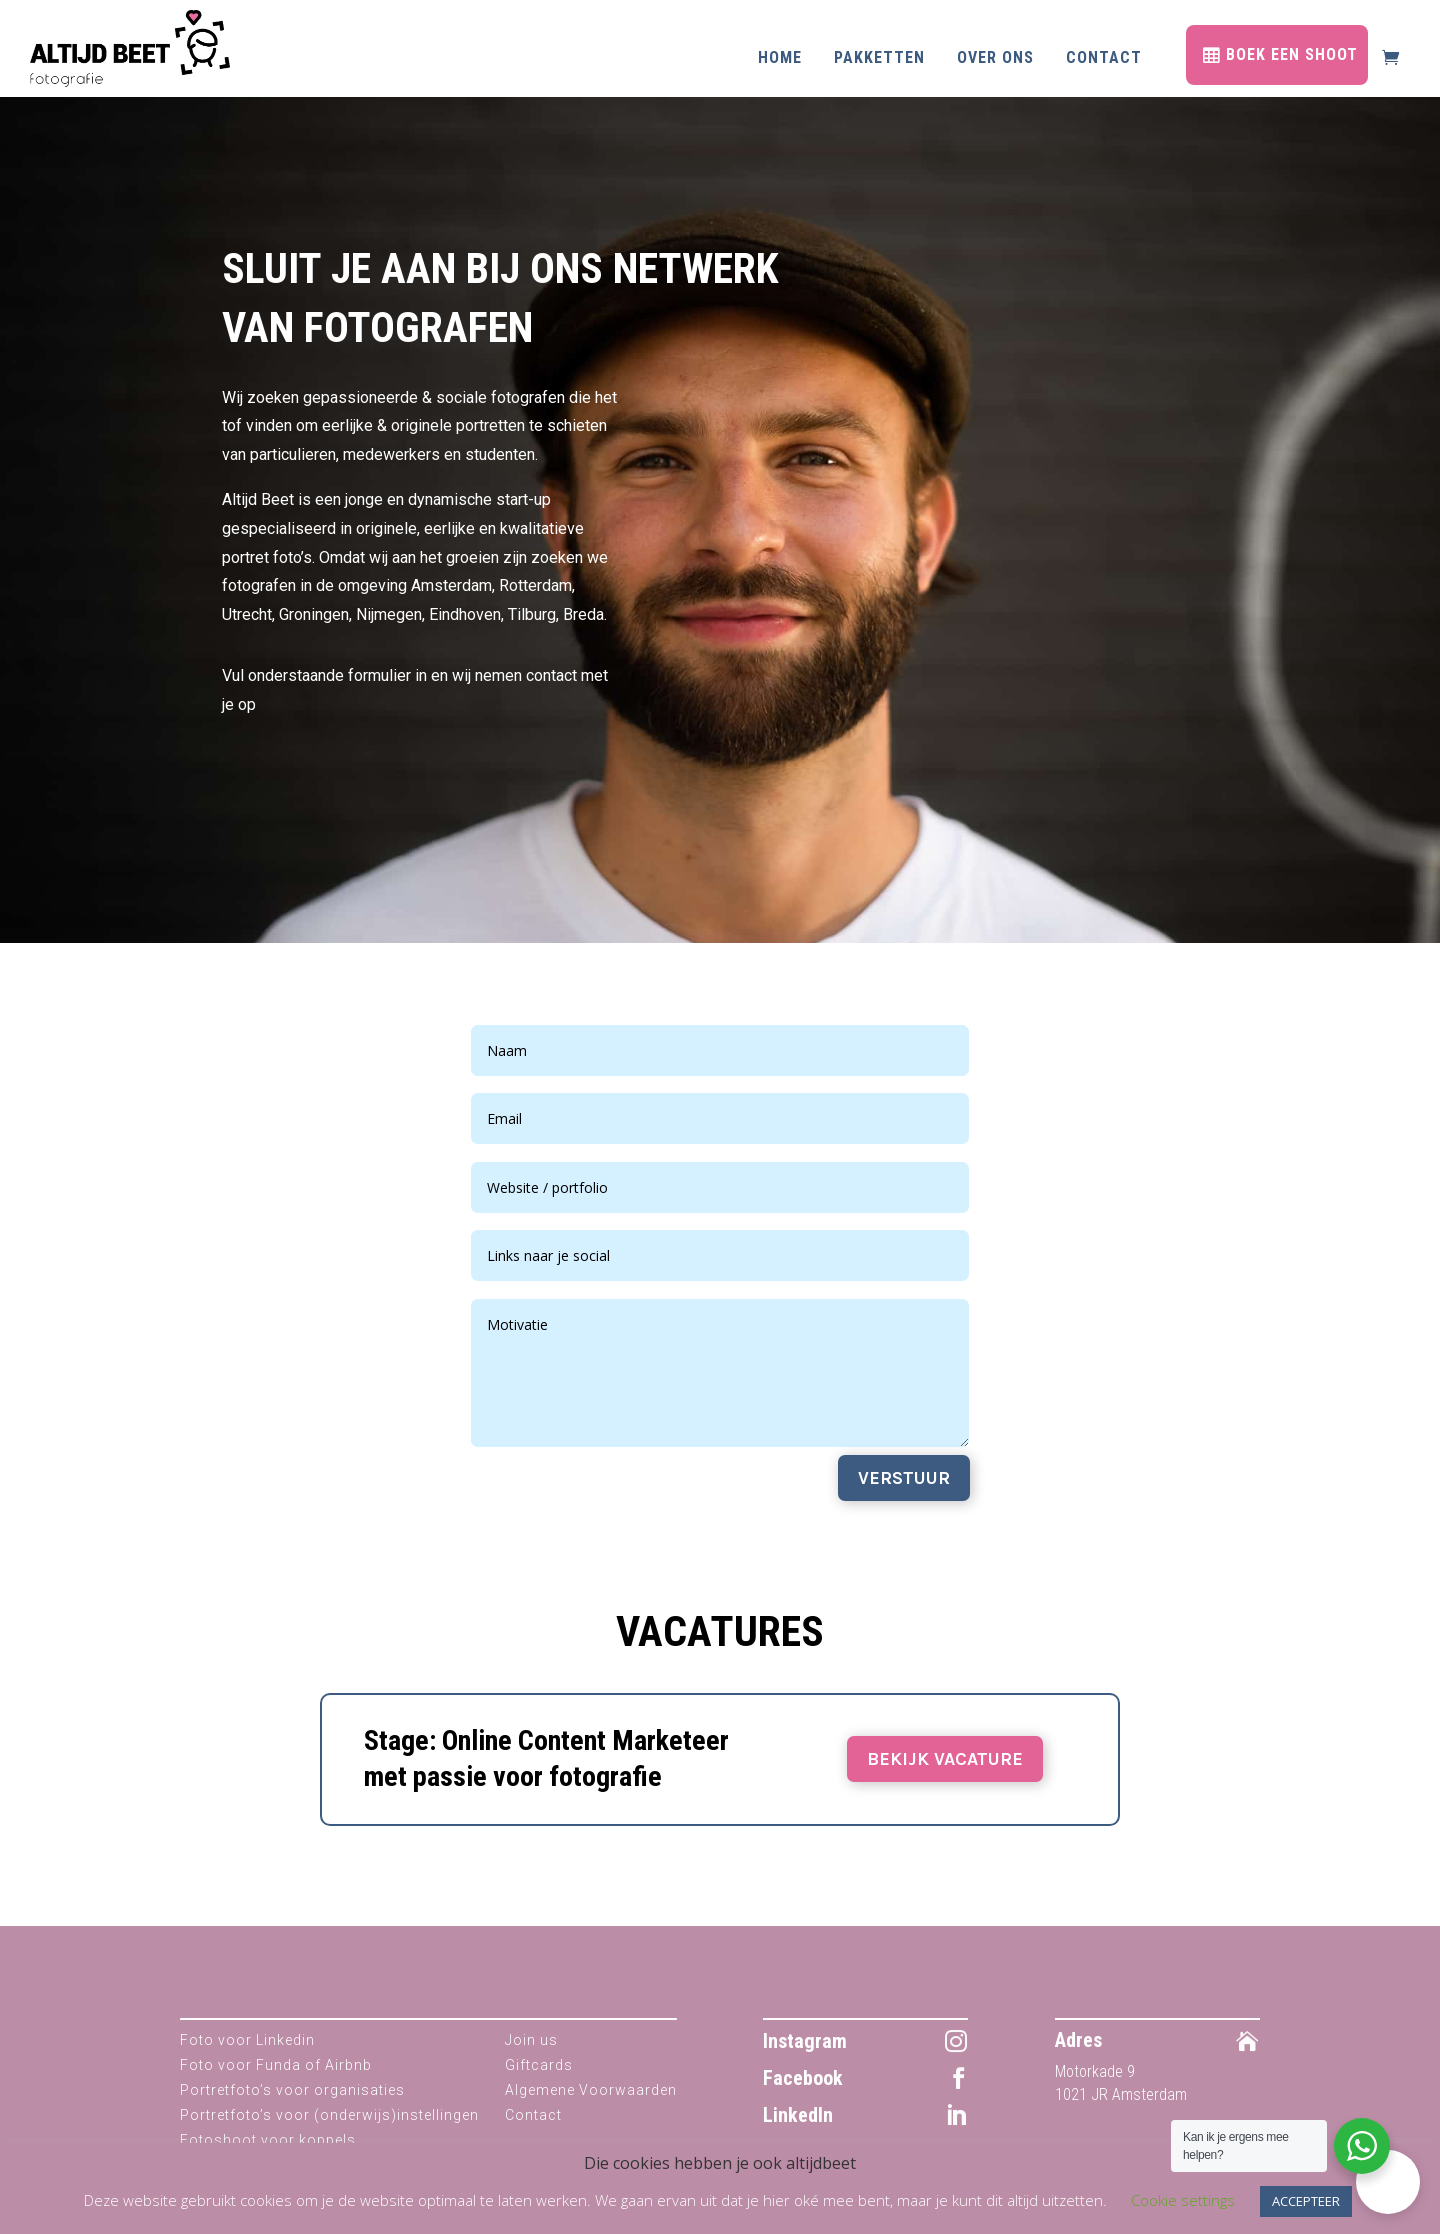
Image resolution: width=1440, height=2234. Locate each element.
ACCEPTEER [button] (1306, 2201)
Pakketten (879, 57)
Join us (531, 2040)
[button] (1388, 2182)
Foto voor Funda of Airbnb (276, 2065)
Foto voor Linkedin (247, 2040)
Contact (1104, 57)
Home (780, 57)
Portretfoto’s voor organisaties (292, 2090)
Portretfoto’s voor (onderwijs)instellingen (329, 2115)
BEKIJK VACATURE (945, 1759)
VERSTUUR (904, 1478)
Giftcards (539, 2065)
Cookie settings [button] (1183, 2200)
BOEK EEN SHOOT (1292, 54)
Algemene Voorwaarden (591, 2090)
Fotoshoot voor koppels (268, 2140)
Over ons (995, 57)
